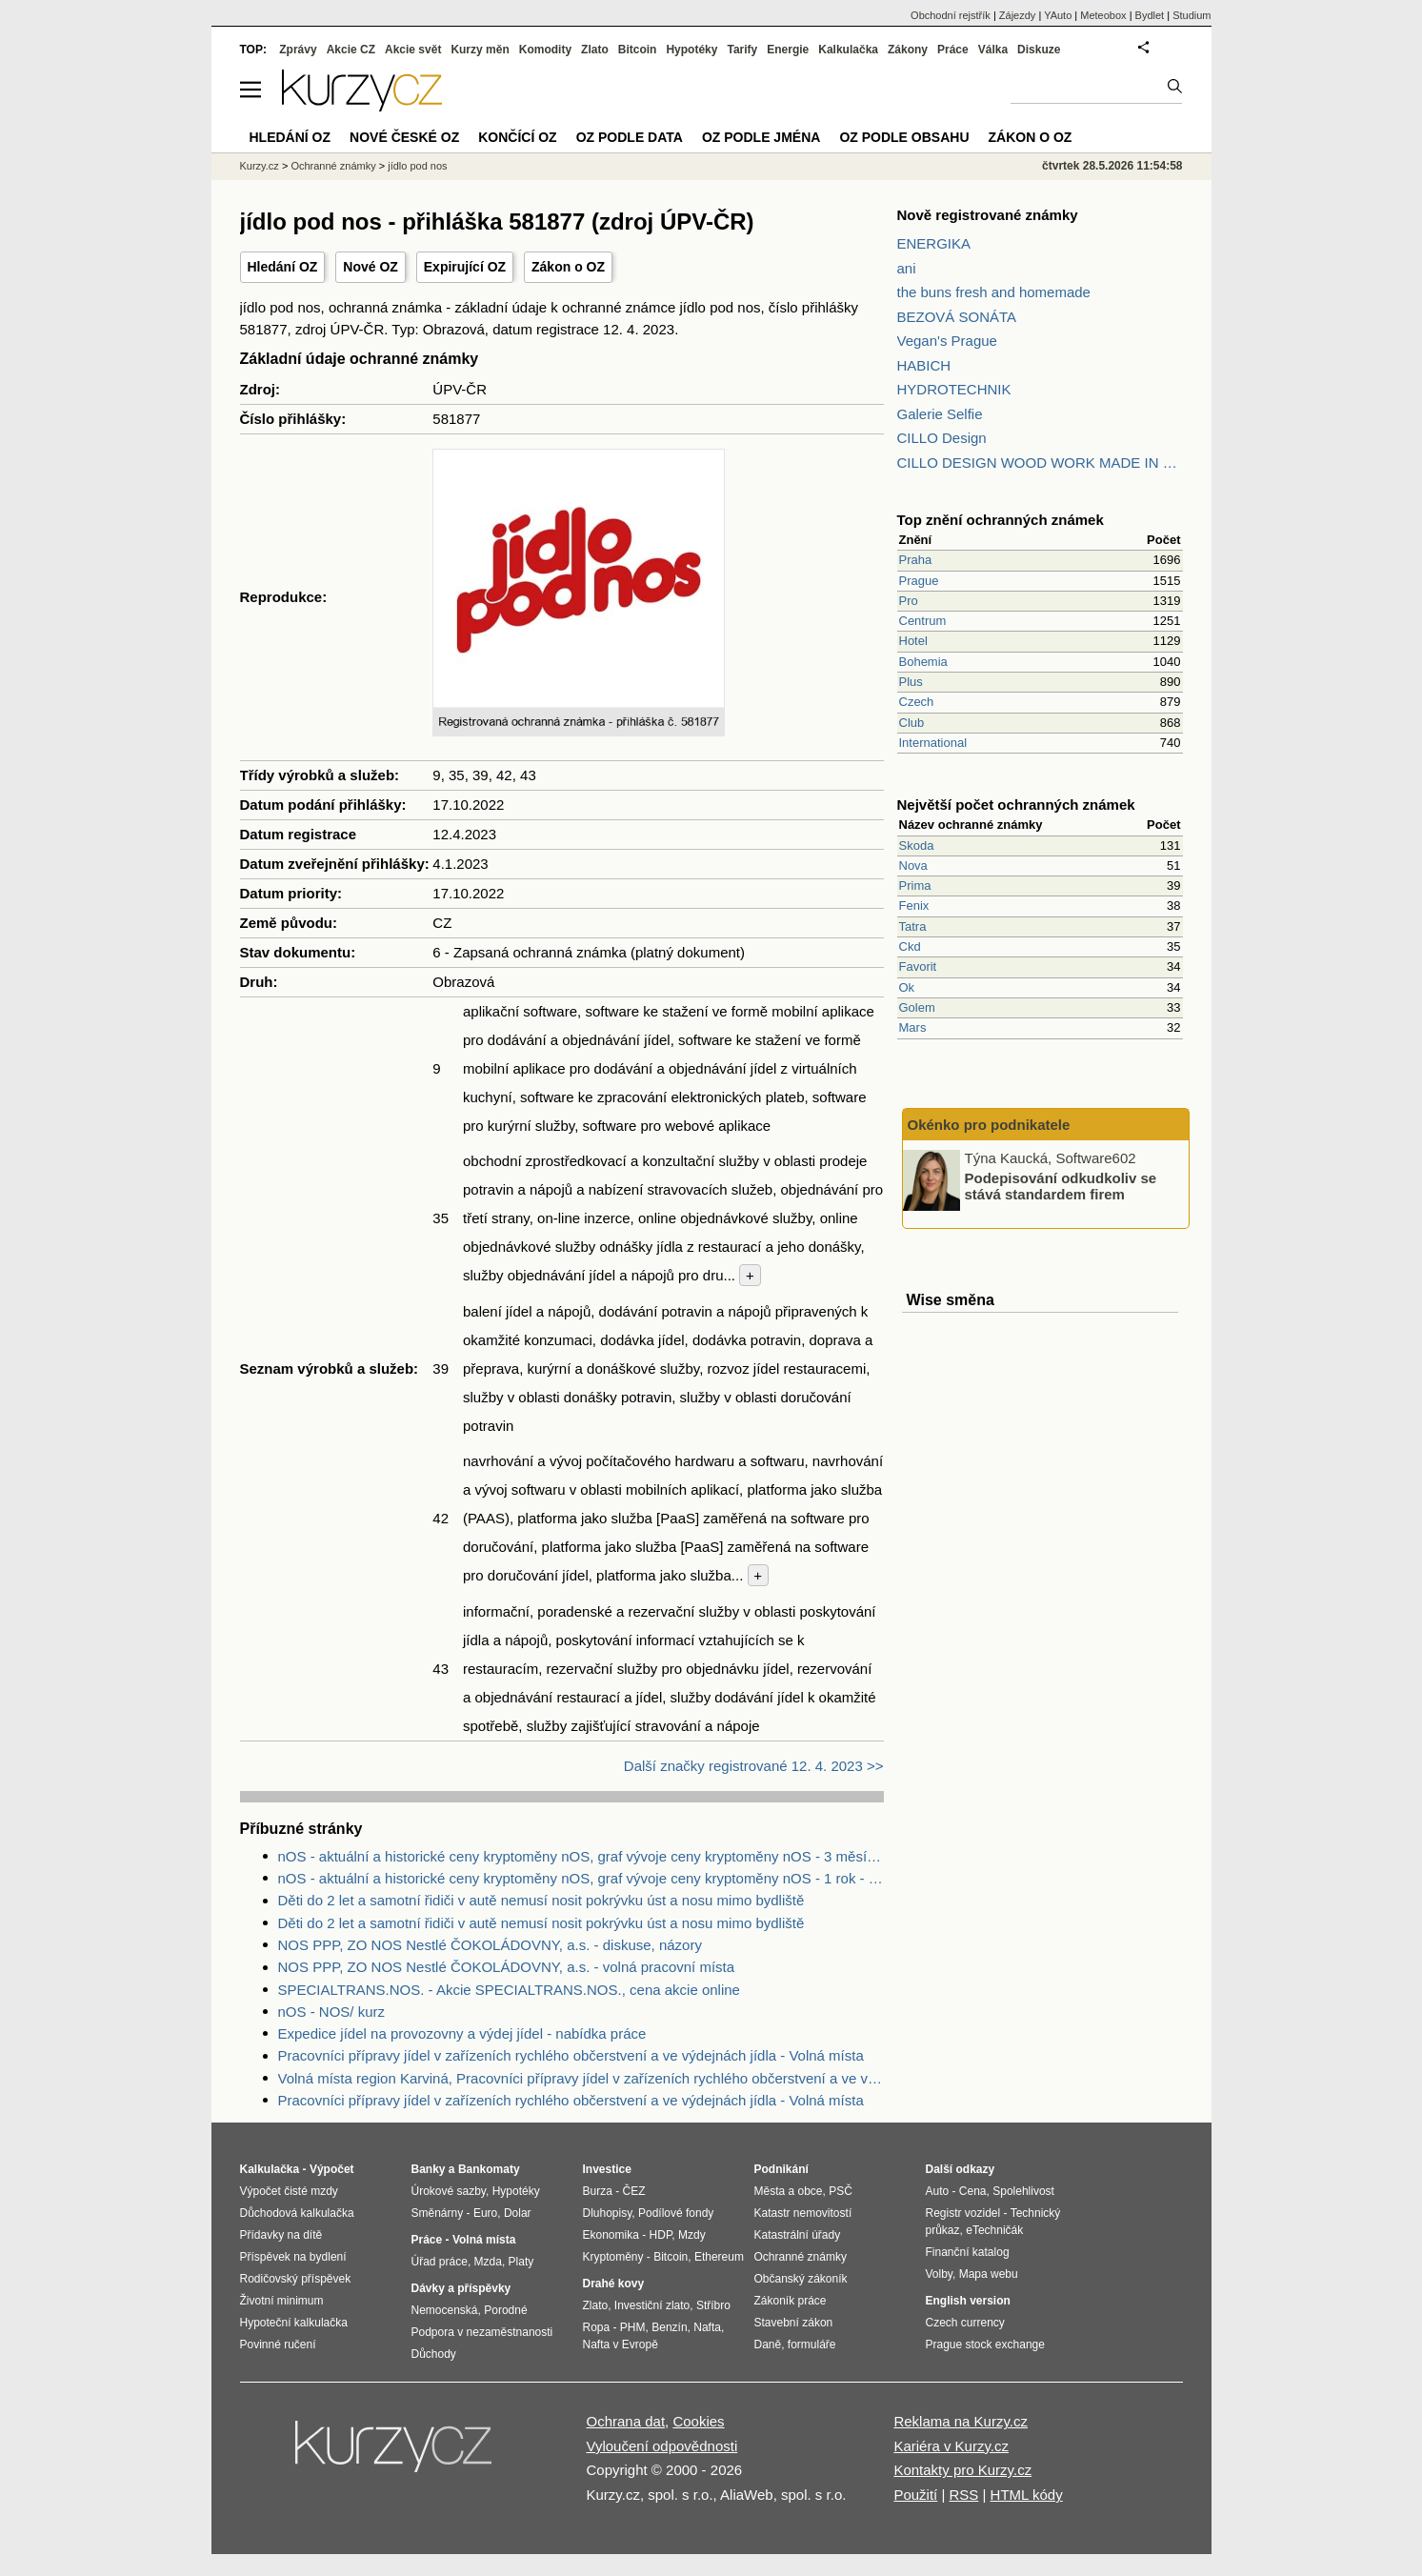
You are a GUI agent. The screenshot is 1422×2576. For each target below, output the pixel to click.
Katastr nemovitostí (803, 2213)
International (933, 742)
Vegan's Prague (947, 340)
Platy (521, 2261)
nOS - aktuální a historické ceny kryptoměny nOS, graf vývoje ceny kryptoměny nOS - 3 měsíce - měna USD (581, 1856)
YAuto (1058, 15)
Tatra (913, 926)
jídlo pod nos (417, 165)
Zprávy (297, 49)
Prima (915, 885)
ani (906, 268)
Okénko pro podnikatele (989, 1125)
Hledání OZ (283, 266)
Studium (1191, 15)
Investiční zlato (652, 2305)
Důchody (433, 2354)
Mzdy (692, 2235)
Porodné (505, 2310)
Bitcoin (637, 49)
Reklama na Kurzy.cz (960, 2421)
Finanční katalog (968, 2252)
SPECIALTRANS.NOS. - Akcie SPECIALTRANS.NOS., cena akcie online (509, 1990)
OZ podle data (629, 137)
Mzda (488, 2261)
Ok (907, 987)
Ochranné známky (332, 165)
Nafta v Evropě (620, 2344)
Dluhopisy (607, 2213)
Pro (908, 601)
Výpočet (332, 2169)
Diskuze (1038, 49)
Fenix (914, 905)
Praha (915, 560)
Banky (428, 2169)
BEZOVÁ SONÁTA (957, 317)
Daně (768, 2344)
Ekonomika (611, 2235)
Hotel (913, 641)
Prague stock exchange (985, 2344)
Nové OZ (370, 266)
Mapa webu (988, 2274)
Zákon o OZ (568, 266)
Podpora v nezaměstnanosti (482, 2332)
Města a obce (788, 2191)
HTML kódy (1027, 2494)
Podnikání (781, 2169)
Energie (788, 49)
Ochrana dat (626, 2421)
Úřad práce (439, 2261)
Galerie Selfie (940, 414)
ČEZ (634, 2191)
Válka (993, 49)
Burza (597, 2191)
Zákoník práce (790, 2300)
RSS (963, 2494)
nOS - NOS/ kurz (332, 2011)
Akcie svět (413, 49)
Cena (973, 2191)
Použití (915, 2494)
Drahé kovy (614, 2283)
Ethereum (719, 2257)
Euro (485, 2213)
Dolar (517, 2213)
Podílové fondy (675, 2213)
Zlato (595, 49)
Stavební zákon (793, 2322)
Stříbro (713, 2305)
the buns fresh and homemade (994, 292)
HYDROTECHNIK (954, 389)
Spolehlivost (1023, 2191)
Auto (938, 2191)
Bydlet (1150, 15)
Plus (911, 681)
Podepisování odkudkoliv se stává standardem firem (1061, 1186)
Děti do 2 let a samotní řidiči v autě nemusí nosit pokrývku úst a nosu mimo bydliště (541, 1900)
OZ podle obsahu (904, 137)
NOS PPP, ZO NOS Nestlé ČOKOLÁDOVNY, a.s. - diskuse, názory (490, 1945)
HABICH (924, 365)
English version (968, 2300)
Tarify (742, 49)
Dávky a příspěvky (461, 2288)
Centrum (923, 621)
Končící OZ (517, 137)
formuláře (812, 2344)
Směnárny (437, 2213)
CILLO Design (942, 438)
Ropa (597, 2327)
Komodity (545, 49)
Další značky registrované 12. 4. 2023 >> (754, 1766)
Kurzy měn (480, 49)
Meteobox (1103, 15)
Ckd (910, 946)
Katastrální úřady (797, 2235)
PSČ (840, 2191)
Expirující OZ (465, 266)
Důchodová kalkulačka (297, 2213)
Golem (917, 1007)
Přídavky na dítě (281, 2235)
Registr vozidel (963, 2213)
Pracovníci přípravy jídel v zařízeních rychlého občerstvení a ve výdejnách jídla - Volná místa (571, 2055)
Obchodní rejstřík (951, 15)
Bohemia (923, 661)
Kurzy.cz (259, 165)
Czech (916, 701)
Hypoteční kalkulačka (294, 2322)
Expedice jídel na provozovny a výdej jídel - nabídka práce (462, 2033)
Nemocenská (444, 2310)
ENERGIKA (934, 243)
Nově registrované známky (987, 215)
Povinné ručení (278, 2344)
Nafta (707, 2327)
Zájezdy (1017, 15)
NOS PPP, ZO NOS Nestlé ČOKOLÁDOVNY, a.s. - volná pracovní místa (506, 1967)
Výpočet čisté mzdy (289, 2191)
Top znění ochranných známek (1000, 520)
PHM (633, 2327)
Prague (919, 581)
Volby (939, 2274)
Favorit (918, 966)
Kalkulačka (848, 49)
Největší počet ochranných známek (1016, 804)
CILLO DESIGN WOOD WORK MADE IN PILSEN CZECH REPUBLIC (1040, 462)
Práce (953, 49)
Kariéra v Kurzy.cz (951, 2446)
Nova (913, 865)
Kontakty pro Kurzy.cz (962, 2470)
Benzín (669, 2327)
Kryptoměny (613, 2257)
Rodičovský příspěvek (295, 2278)
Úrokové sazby (448, 2191)
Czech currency (965, 2322)
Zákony (908, 49)
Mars (913, 1027)
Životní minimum (282, 2300)
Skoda (916, 845)
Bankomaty (489, 2169)
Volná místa (483, 2239)
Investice (607, 2169)
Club (912, 722)
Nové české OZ (404, 137)
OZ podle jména (761, 137)
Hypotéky (691, 49)
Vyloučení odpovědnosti (662, 2446)
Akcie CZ (351, 49)
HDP (661, 2235)
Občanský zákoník (801, 2278)
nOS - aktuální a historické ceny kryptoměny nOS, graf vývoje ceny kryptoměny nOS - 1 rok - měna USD (581, 1878)
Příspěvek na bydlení (293, 2257)
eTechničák (994, 2230)
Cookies (698, 2421)
